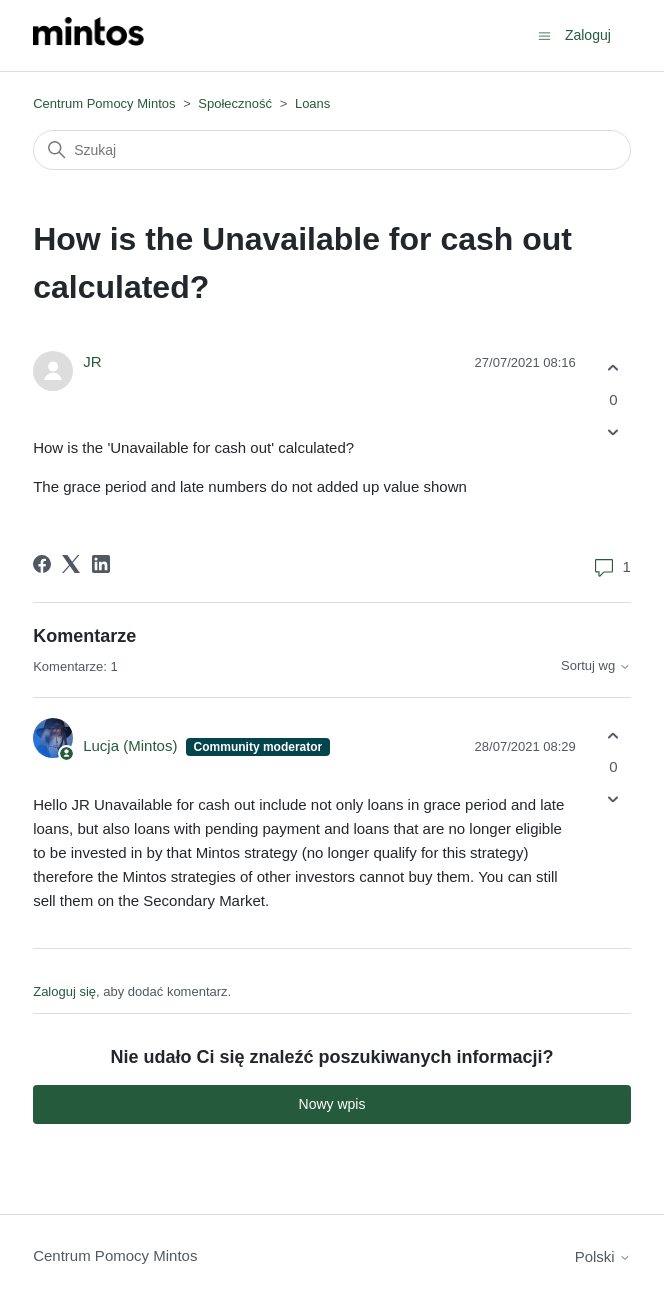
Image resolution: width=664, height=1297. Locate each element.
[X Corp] (71, 564)
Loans (312, 103)
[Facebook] (42, 564)
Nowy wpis (332, 1104)
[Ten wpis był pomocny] (613, 368)
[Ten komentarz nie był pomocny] (613, 799)
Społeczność (235, 103)
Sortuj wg (596, 666)
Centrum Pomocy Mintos (106, 103)
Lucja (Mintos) (132, 745)
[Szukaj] (332, 150)
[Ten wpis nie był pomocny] (613, 431)
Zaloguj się (64, 991)
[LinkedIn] (101, 564)
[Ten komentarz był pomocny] (613, 735)
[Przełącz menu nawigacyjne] (544, 34)
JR (92, 361)
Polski (603, 1256)
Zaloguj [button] (588, 35)
